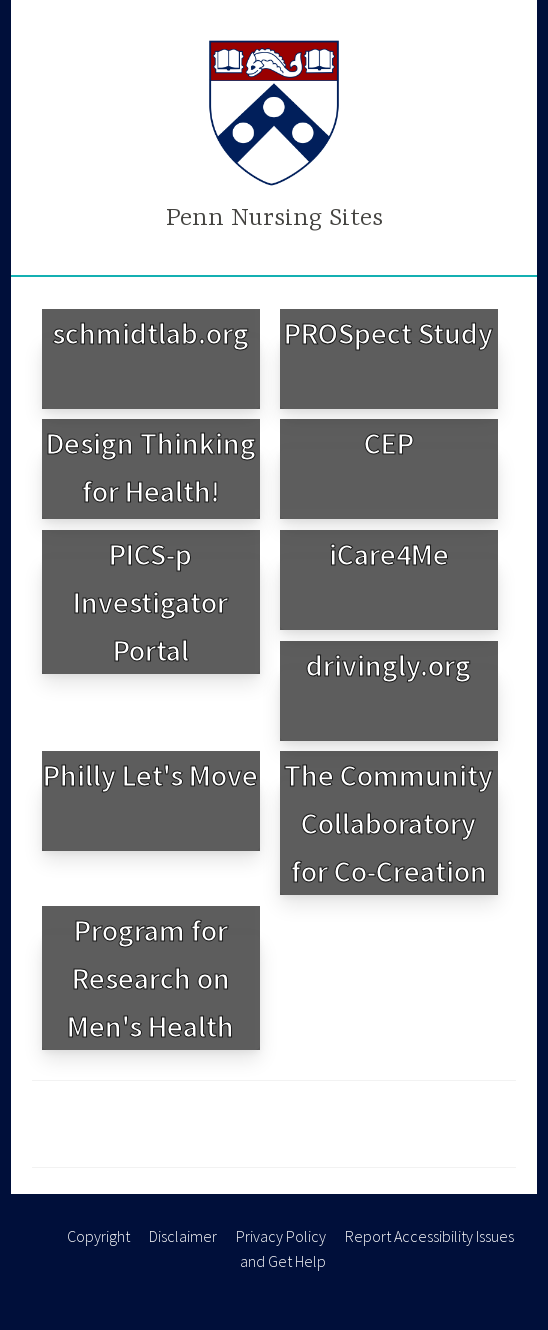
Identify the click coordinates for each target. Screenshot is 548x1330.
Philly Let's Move (150, 775)
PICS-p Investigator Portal (150, 602)
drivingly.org (388, 665)
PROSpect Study (388, 333)
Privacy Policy (281, 1236)
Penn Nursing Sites (274, 218)
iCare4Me (389, 554)
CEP (389, 443)
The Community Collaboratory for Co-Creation (388, 823)
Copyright (98, 1236)
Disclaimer (183, 1236)
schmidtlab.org (150, 333)
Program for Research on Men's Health (150, 978)
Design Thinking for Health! (151, 467)
